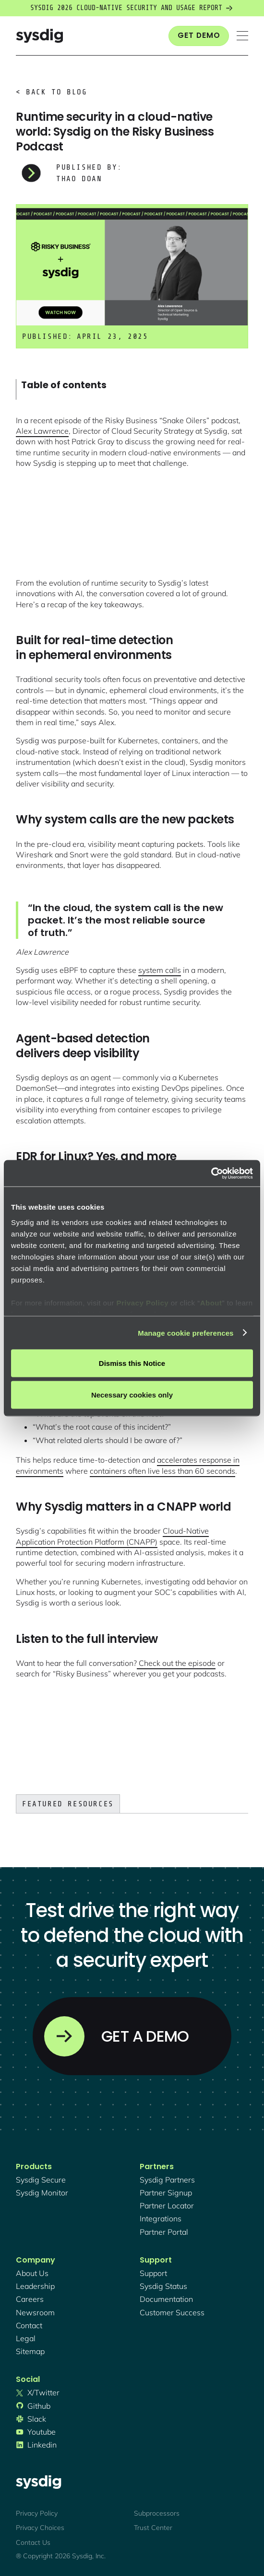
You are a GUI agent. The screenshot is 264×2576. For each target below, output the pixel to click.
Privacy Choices (40, 2527)
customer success (172, 2312)
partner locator (167, 2205)
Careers (30, 2299)
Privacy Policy (142, 1302)
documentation (166, 2299)
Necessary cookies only (132, 1394)
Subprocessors (157, 2513)
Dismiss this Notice (132, 1363)
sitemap (30, 2351)
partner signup (166, 2192)
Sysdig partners (167, 2179)
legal (26, 2338)
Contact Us (33, 2542)
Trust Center (153, 2527)
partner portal (164, 2232)
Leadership (35, 2286)
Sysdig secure (41, 2179)
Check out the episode (176, 1663)
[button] (242, 35)
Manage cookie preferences (185, 1332)
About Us (32, 2273)
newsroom (35, 2312)
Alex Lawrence (42, 431)
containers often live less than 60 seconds (162, 1471)
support (153, 2273)
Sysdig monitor (42, 2192)
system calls (159, 970)
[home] (39, 36)
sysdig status (163, 2286)
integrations (160, 2218)
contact (29, 2325)
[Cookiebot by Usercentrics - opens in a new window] (211, 1173)
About (211, 1302)
